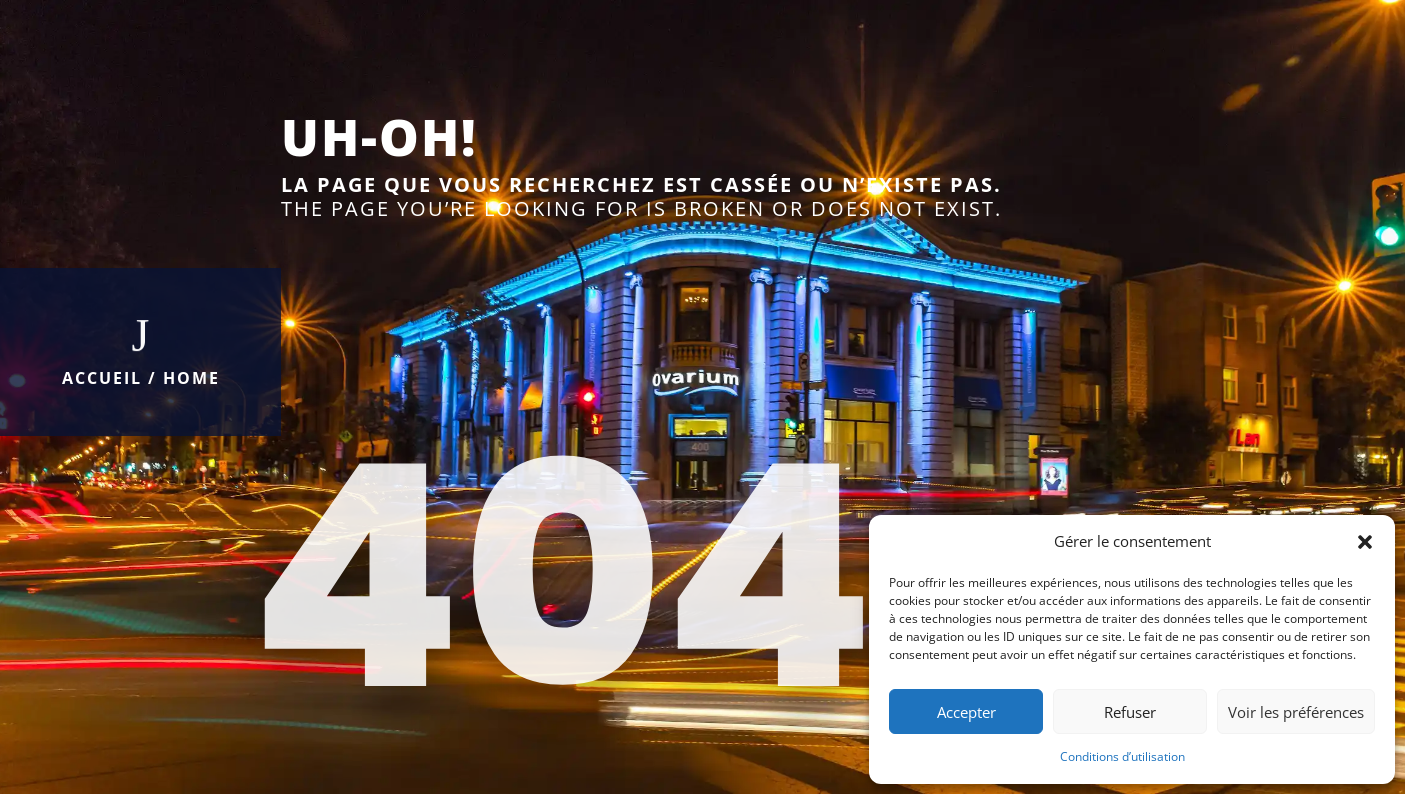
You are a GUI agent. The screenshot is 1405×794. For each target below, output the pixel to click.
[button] (1365, 542)
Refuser (1130, 712)
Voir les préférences (1296, 712)
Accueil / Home (141, 378)
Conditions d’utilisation (1122, 756)
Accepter (966, 712)
